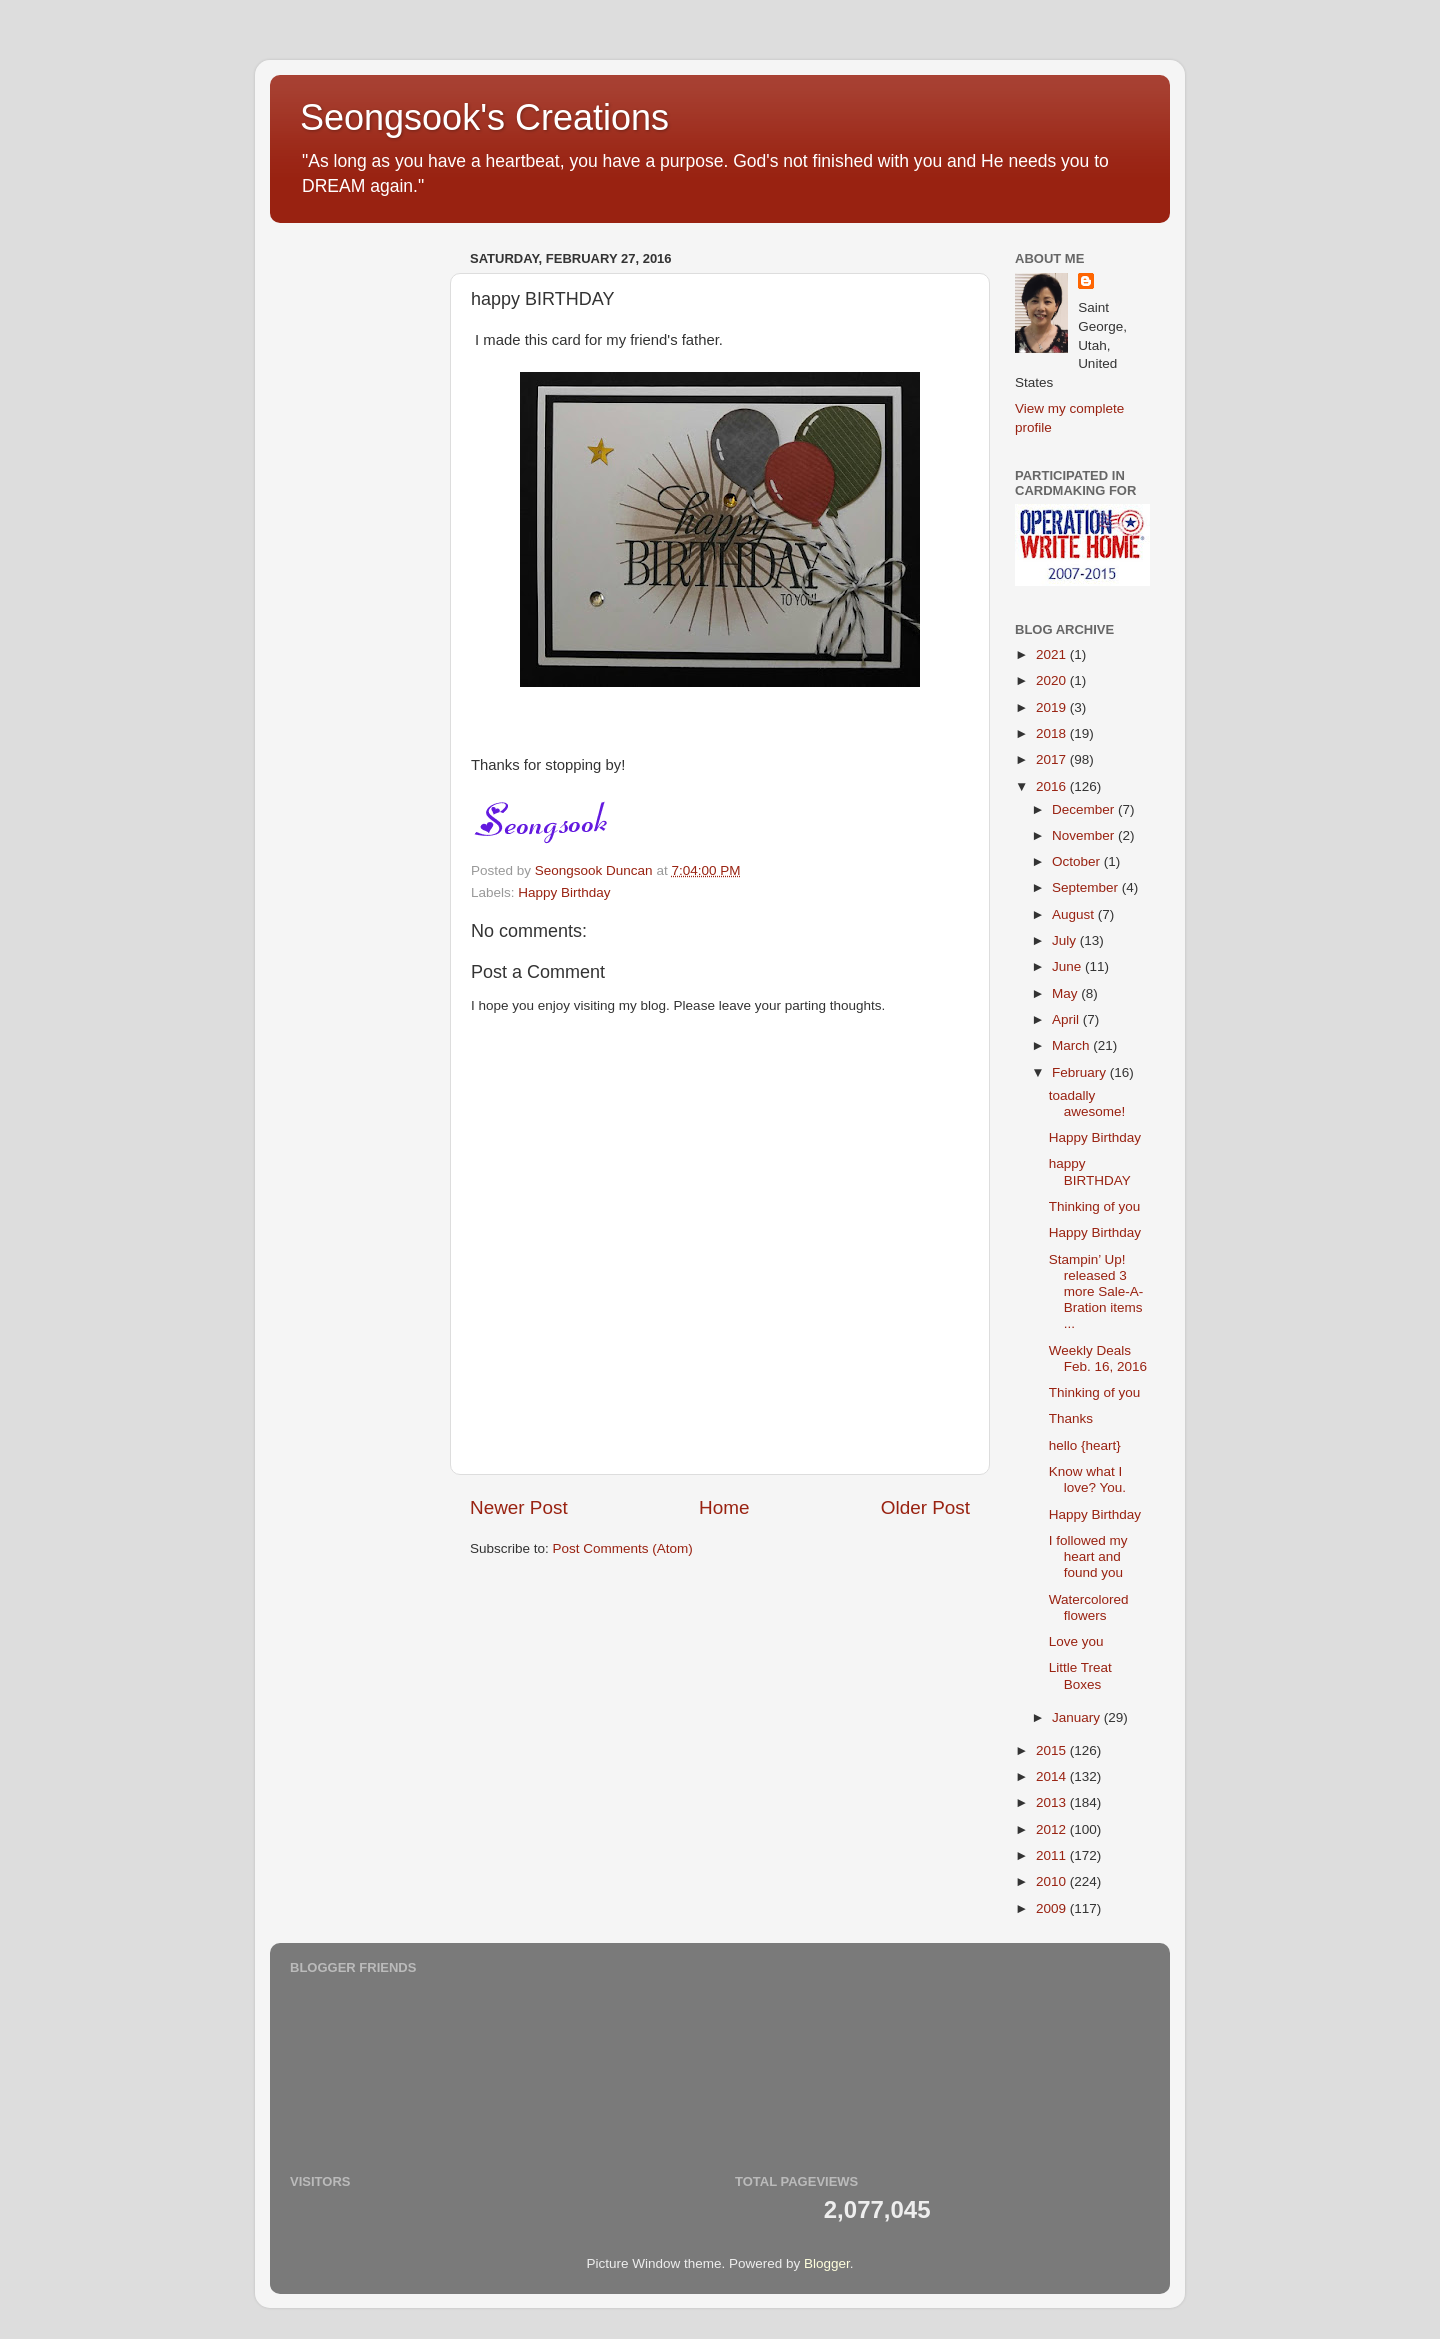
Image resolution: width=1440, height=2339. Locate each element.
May (1066, 993)
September (1087, 887)
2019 (1053, 707)
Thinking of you (1095, 1206)
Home (724, 1507)
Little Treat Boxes (1080, 1675)
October (1078, 861)
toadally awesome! (1087, 1103)
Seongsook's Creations (484, 117)
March (1072, 1045)
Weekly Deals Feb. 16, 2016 (1098, 1358)
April (1067, 1019)
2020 (1053, 680)
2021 (1053, 654)
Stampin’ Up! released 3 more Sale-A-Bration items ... (1096, 1292)
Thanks (1071, 1418)
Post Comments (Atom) (623, 1548)
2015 (1053, 1750)
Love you (1076, 1641)
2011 (1053, 1855)
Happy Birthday (564, 892)
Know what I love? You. (1087, 1479)
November (1085, 835)
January (1078, 1717)
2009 (1053, 1908)
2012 (1053, 1829)
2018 (1053, 733)
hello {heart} (1085, 1445)
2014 (1053, 1776)
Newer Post (519, 1507)
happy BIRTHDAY (1090, 1171)
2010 (1053, 1881)
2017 (1053, 759)
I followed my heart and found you (1088, 1556)
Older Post (925, 1507)
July (1066, 940)
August (1075, 914)
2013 (1053, 1802)
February (1081, 1072)
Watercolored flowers (1089, 1607)
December (1085, 809)
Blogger (827, 2263)
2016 (1053, 786)
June (1068, 966)
